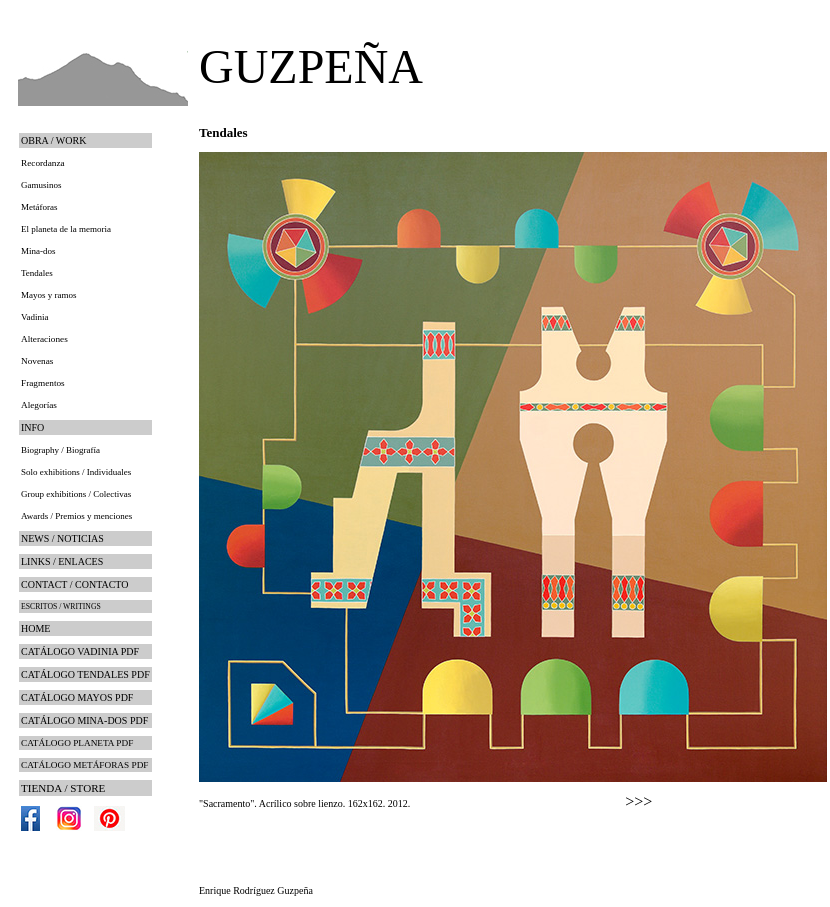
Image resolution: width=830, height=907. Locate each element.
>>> (638, 801)
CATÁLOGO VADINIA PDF (80, 651)
